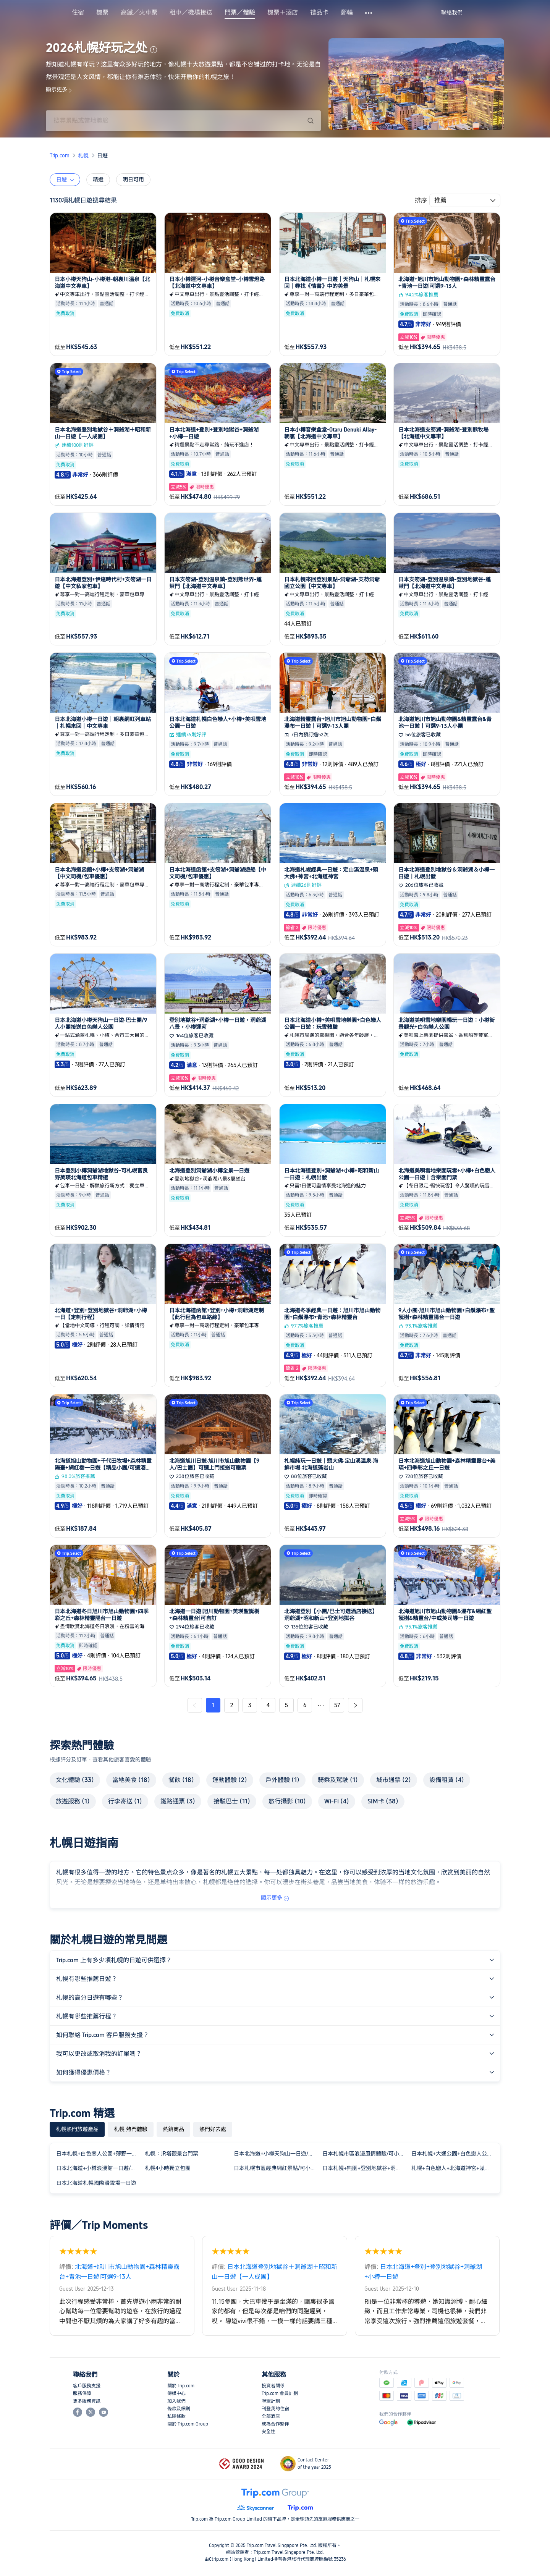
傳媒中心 (176, 2393)
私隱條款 (176, 2416)
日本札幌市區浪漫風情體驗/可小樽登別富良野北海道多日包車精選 (365, 2154)
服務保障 (82, 2393)
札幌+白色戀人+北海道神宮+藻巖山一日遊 (454, 2168)
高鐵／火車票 (139, 12)
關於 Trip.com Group (187, 2424)
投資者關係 (273, 2385)
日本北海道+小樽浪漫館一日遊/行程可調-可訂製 (99, 2168)
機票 (102, 12)
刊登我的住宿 (275, 2408)
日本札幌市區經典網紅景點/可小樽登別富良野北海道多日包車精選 (276, 2168)
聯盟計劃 (271, 2401)
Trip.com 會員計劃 (280, 2393)
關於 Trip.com (180, 2385)
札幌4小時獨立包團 (168, 2168)
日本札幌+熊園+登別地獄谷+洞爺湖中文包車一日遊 (365, 2168)
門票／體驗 (240, 12)
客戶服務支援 (86, 2385)
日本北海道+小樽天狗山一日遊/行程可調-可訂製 (276, 2154)
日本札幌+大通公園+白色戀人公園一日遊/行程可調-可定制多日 (454, 2154)
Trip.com (60, 155)
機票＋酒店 (282, 12)
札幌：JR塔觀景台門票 (171, 2154)
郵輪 (347, 12)
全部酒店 (271, 2416)
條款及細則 (178, 2408)
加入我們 (176, 2401)
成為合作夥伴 (275, 2424)
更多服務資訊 (86, 2401)
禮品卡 (319, 12)
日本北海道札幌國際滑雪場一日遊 (96, 2183)
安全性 (268, 2431)
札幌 (83, 155)
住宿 (78, 12)
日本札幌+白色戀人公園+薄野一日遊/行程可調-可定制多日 (99, 2154)
